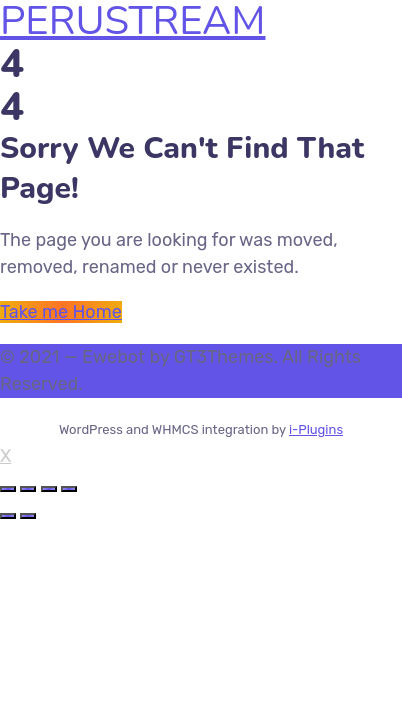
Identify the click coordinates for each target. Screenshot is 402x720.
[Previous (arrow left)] (8, 516)
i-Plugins (316, 429)
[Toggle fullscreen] (49, 489)
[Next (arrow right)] (28, 516)
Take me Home (61, 312)
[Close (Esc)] (8, 489)
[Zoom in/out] (69, 489)
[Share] (28, 489)
